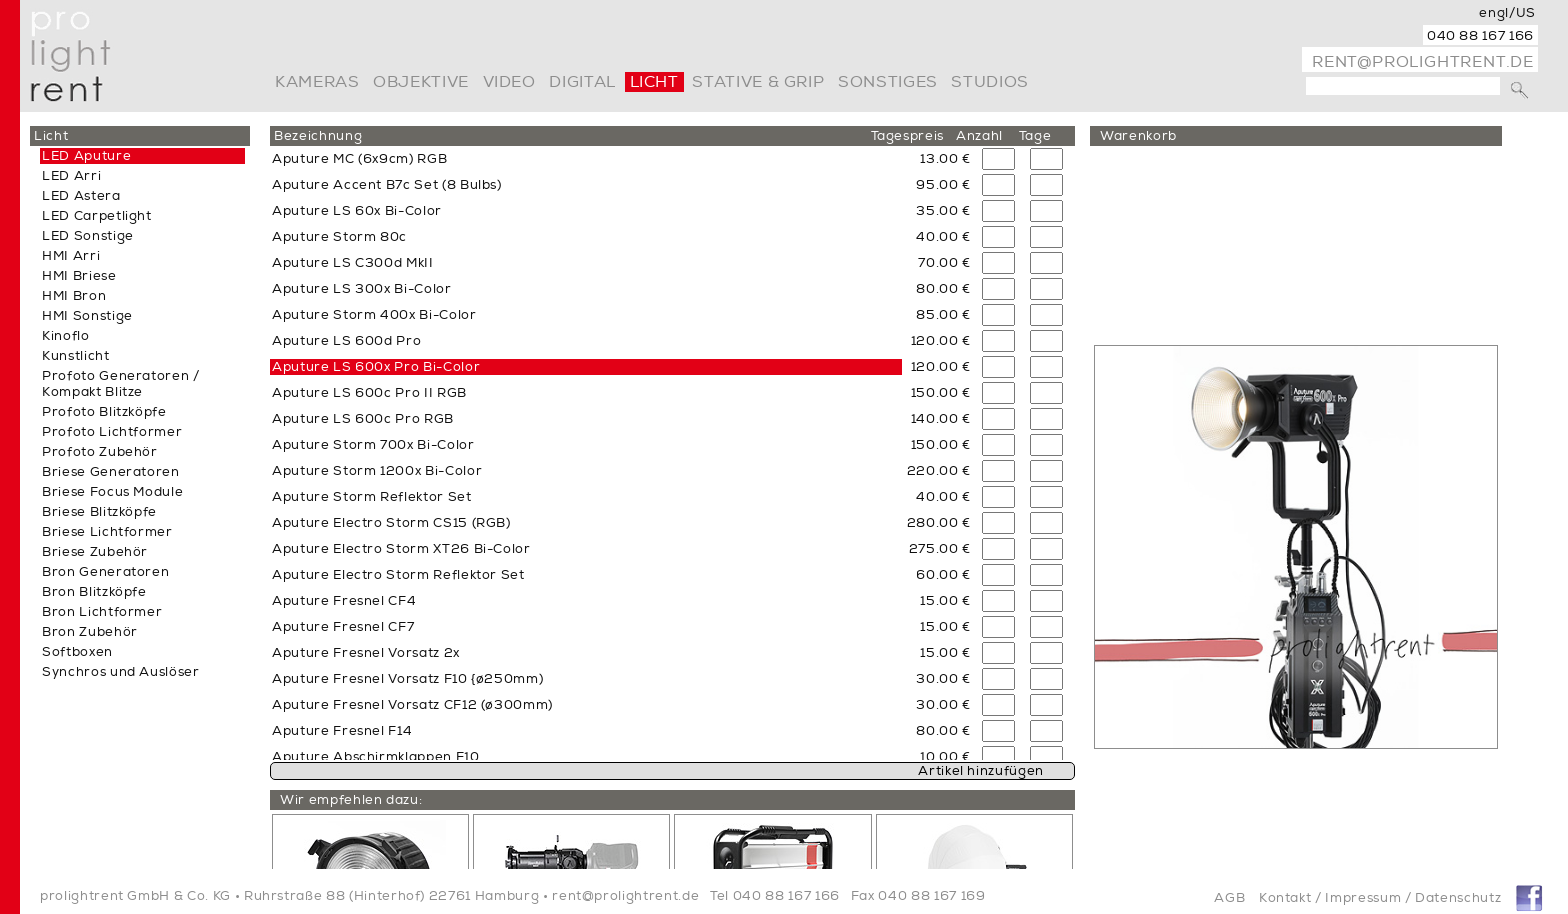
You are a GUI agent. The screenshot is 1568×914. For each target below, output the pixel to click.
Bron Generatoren (105, 572)
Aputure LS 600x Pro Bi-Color (376, 367)
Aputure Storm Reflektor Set (372, 497)
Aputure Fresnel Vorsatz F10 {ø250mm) (407, 679)
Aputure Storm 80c (339, 237)
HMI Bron (74, 296)
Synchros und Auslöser (121, 672)
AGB (1229, 898)
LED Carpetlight (97, 216)
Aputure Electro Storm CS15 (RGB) (391, 523)
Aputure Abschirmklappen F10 (376, 757)
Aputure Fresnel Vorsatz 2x (366, 653)
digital (582, 82)
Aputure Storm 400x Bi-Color (374, 315)
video (509, 82)
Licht (654, 82)
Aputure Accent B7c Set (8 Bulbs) (387, 185)
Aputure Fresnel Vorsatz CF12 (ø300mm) (412, 705)
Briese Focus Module (112, 492)
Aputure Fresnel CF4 (344, 601)
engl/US (1507, 13)
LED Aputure (86, 156)
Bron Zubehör (90, 632)
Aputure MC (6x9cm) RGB (359, 159)
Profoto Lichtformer (112, 432)
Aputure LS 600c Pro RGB (363, 419)
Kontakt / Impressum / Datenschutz (1380, 898)
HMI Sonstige (87, 316)
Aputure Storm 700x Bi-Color (373, 445)
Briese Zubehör (95, 552)
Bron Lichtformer (102, 612)
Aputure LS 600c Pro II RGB (369, 393)
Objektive (421, 82)
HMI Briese (79, 276)
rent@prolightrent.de (1423, 62)
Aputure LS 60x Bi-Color (357, 211)
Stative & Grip (758, 82)
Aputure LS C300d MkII (353, 263)
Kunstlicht (76, 356)
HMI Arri (71, 256)
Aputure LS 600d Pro (346, 341)
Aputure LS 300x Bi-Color (362, 289)
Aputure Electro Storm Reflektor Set (398, 575)
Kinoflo (66, 336)
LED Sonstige (88, 236)
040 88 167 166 (1480, 36)
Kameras (317, 82)
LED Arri (71, 176)
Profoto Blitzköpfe (104, 412)
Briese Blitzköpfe (99, 512)
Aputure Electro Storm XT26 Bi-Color (401, 549)
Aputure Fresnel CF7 (343, 627)
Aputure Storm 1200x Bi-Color (377, 471)
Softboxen (77, 652)
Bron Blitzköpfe (94, 592)
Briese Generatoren (111, 472)
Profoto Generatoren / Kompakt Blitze (121, 384)
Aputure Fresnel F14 (342, 731)
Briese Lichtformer (107, 532)
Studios (989, 82)
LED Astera (81, 196)
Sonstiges (888, 82)
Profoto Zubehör (100, 452)
